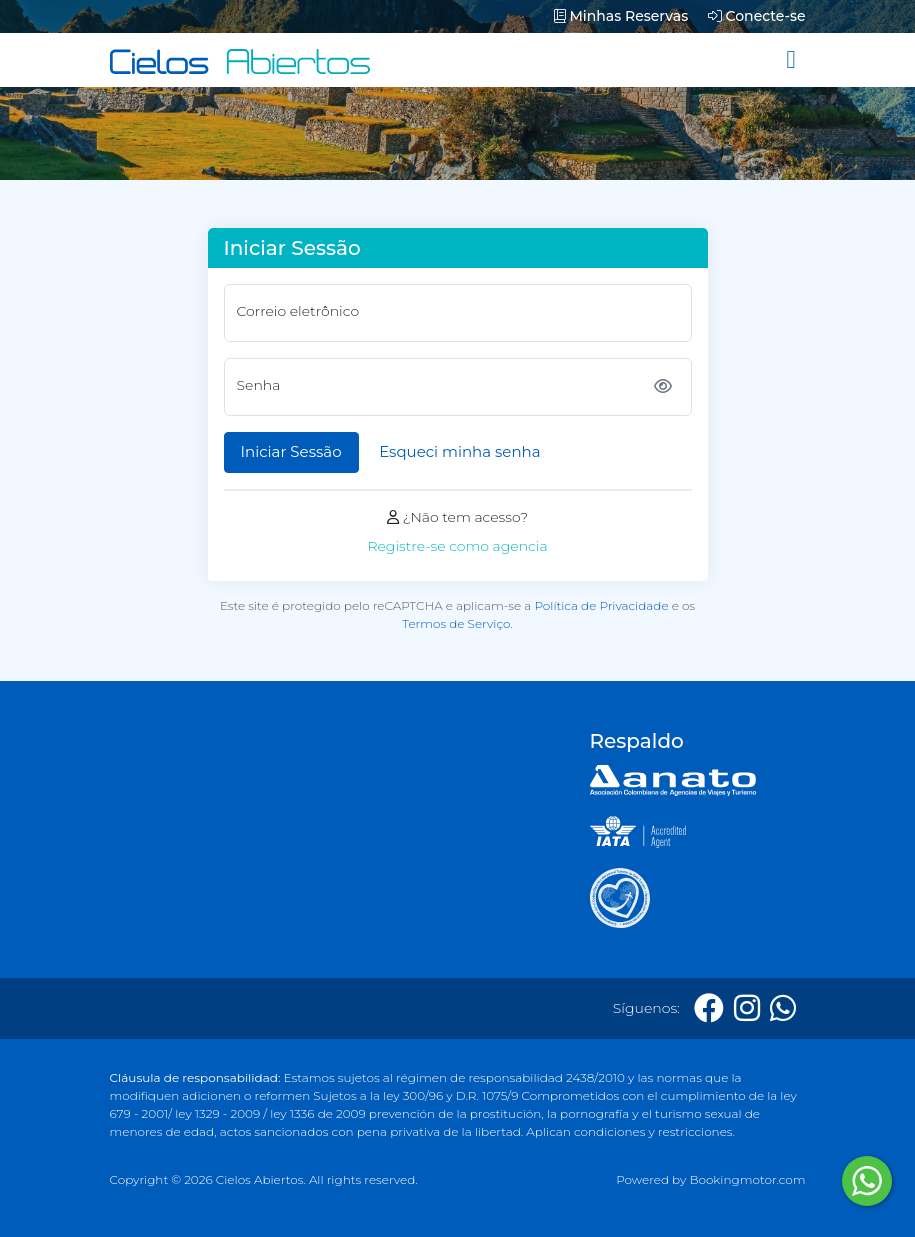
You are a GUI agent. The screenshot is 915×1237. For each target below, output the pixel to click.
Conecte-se (757, 16)
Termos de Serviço (456, 623)
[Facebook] (709, 1008)
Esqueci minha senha (459, 451)
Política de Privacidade (601, 605)
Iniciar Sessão (291, 451)
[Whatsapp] (783, 1008)
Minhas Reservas (621, 16)
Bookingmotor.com (747, 1179)
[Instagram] (747, 1008)
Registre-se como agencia (457, 546)
